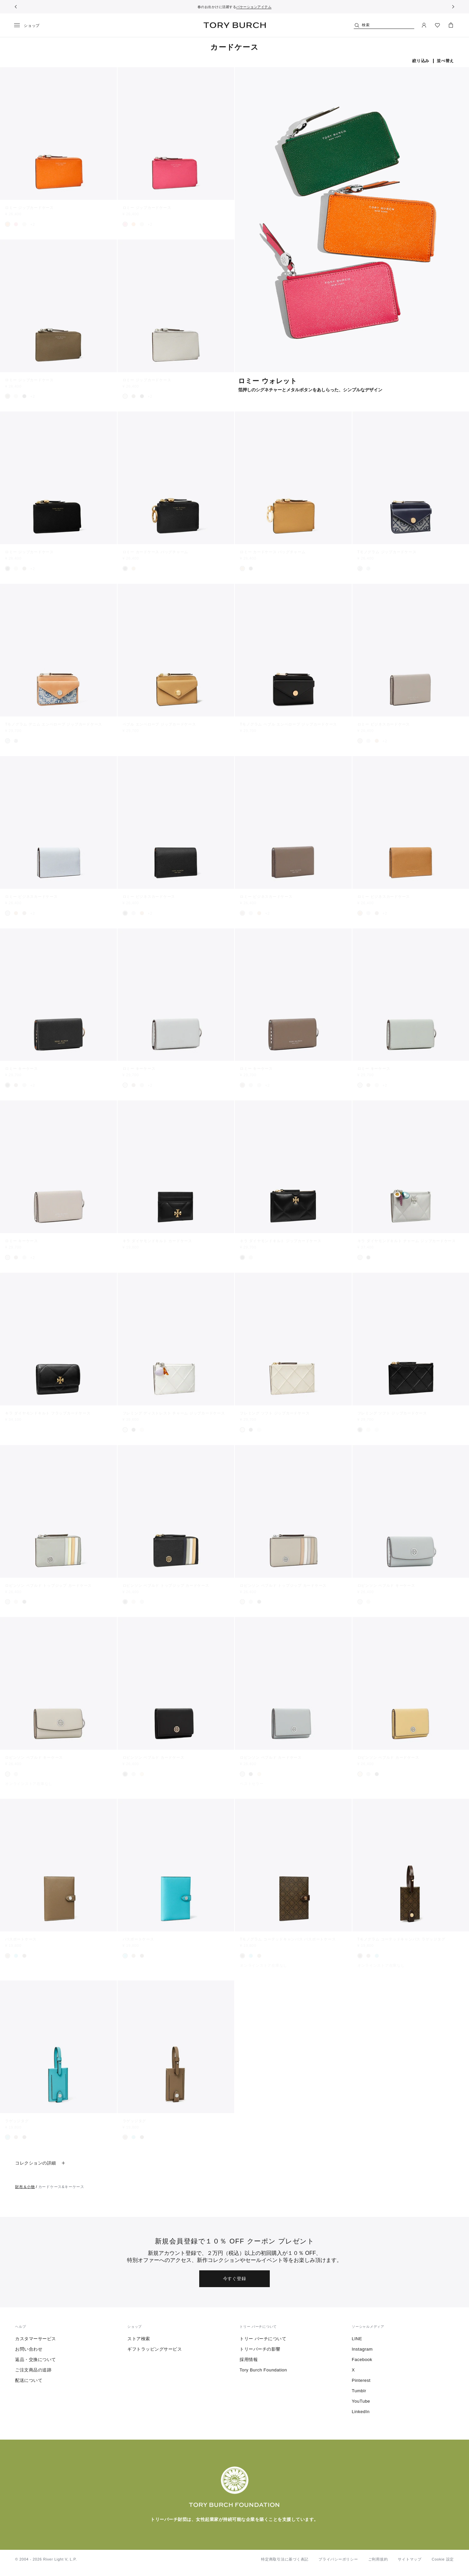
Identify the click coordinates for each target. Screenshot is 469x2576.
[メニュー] (29, 25)
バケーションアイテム (253, 7)
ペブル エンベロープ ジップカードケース (159, 724)
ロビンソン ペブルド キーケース (386, 1585)
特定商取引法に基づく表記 (284, 2559)
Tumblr (359, 2390)
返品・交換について (35, 2359)
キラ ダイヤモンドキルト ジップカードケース (281, 1241)
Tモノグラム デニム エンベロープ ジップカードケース (53, 724)
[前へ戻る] (16, 7)
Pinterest (361, 2380)
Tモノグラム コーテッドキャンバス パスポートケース (288, 1939)
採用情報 (249, 2359)
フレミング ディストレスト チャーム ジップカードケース (174, 1413)
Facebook (362, 2359)
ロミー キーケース (21, 1068)
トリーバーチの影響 (260, 2349)
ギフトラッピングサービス (154, 2349)
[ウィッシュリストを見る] (437, 25)
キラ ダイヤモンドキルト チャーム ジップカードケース (406, 1241)
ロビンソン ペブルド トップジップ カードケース (48, 1585)
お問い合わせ (28, 2349)
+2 (32, 224)
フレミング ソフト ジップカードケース (274, 1413)
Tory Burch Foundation (263, 2369)
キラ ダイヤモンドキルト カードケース (157, 1241)
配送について (28, 2380)
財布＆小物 (25, 2187)
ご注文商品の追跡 (33, 2369)
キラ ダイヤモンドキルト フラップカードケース (47, 1413)
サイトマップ (410, 2559)
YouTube (361, 2401)
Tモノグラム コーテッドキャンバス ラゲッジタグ (401, 1939)
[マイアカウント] (424, 25)
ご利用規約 (378, 2559)
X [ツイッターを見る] (353, 2369)
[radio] (7, 224)
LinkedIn (361, 2411)
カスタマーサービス (35, 2338)
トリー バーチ (235, 25)
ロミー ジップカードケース (29, 208)
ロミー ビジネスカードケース (383, 724)
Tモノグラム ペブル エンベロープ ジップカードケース (288, 724)
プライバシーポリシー (338, 2559)
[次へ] (453, 7)
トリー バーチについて (263, 2338)
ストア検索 (138, 2338)
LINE (357, 2338)
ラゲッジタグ (17, 2121)
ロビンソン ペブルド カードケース (153, 1757)
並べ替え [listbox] (445, 60)
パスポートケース (21, 1939)
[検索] (384, 25)
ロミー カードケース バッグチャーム (155, 552)
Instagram (362, 2349)
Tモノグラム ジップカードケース (387, 552)
